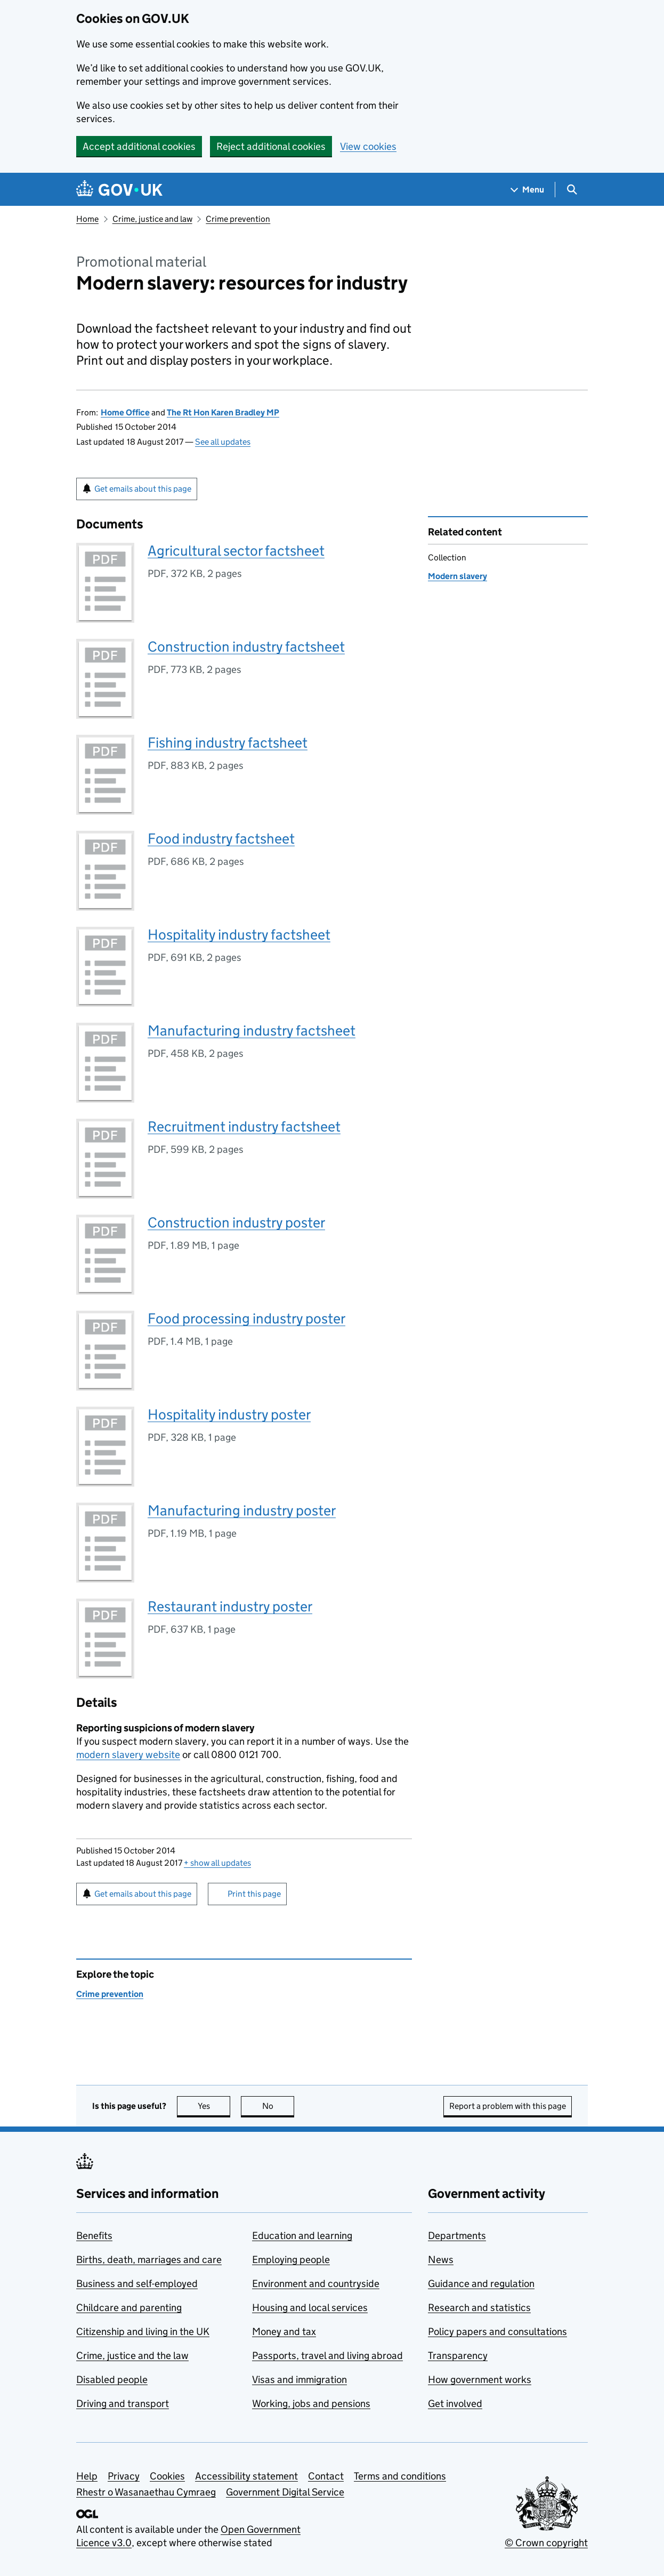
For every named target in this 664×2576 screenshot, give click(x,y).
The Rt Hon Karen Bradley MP (223, 412)
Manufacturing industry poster (242, 1510)
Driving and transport (122, 2403)
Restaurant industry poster (230, 1606)
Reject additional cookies (271, 146)
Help (87, 2476)
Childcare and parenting (129, 2307)
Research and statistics (479, 2307)
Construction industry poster (236, 1222)
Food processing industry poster (246, 1318)
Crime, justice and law (152, 219)
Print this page (254, 1894)
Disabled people (112, 2379)
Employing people (291, 2259)
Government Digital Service (285, 2492)
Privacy (124, 2476)
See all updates (222, 442)
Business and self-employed (137, 2283)
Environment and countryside (315, 2283)
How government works (479, 2379)
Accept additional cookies (139, 146)
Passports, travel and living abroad (327, 2355)
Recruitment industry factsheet (244, 1126)
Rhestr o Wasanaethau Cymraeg (146, 2492)
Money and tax (284, 2331)
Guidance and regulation (481, 2283)
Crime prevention (238, 219)
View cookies (368, 146)
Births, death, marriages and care (149, 2259)
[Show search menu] (571, 189)
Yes (214, 2106)
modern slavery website (128, 1754)
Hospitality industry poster (229, 1414)
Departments (457, 2235)
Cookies (167, 2476)
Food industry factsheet (221, 838)
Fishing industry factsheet (227, 742)
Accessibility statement (246, 2476)
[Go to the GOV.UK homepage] (119, 189)
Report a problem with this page (507, 2106)
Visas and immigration (299, 2379)
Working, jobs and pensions (311, 2403)
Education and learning (302, 2235)
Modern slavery (457, 576)
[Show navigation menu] (527, 189)
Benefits (94, 2235)
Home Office (125, 412)
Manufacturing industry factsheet (251, 1030)
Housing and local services (310, 2307)
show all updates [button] (217, 1863)
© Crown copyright (546, 2543)
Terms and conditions (400, 2476)
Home (87, 219)
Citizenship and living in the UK (142, 2331)
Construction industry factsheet (246, 646)
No (278, 2106)
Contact (326, 2476)
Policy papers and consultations (497, 2331)
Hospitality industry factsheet (239, 934)
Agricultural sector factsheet (236, 550)
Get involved (455, 2403)
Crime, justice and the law (132, 2355)
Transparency (458, 2355)
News (441, 2259)
